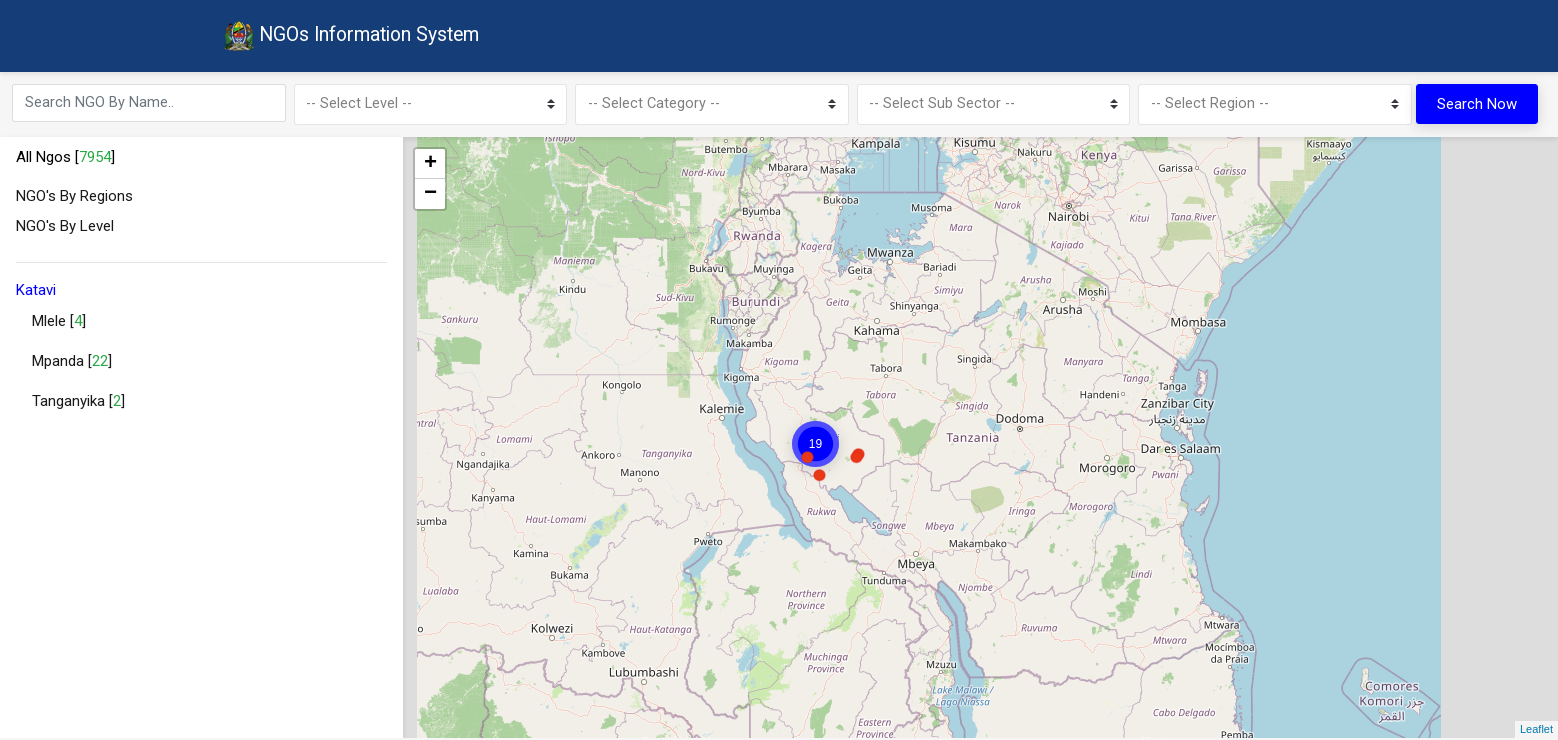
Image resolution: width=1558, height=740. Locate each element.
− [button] (430, 197)
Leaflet (1536, 732)
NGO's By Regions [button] (74, 199)
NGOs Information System (356, 38)
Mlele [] (59, 325)
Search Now (1477, 106)
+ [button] (430, 167)
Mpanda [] (72, 365)
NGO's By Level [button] (65, 230)
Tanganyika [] (78, 405)
